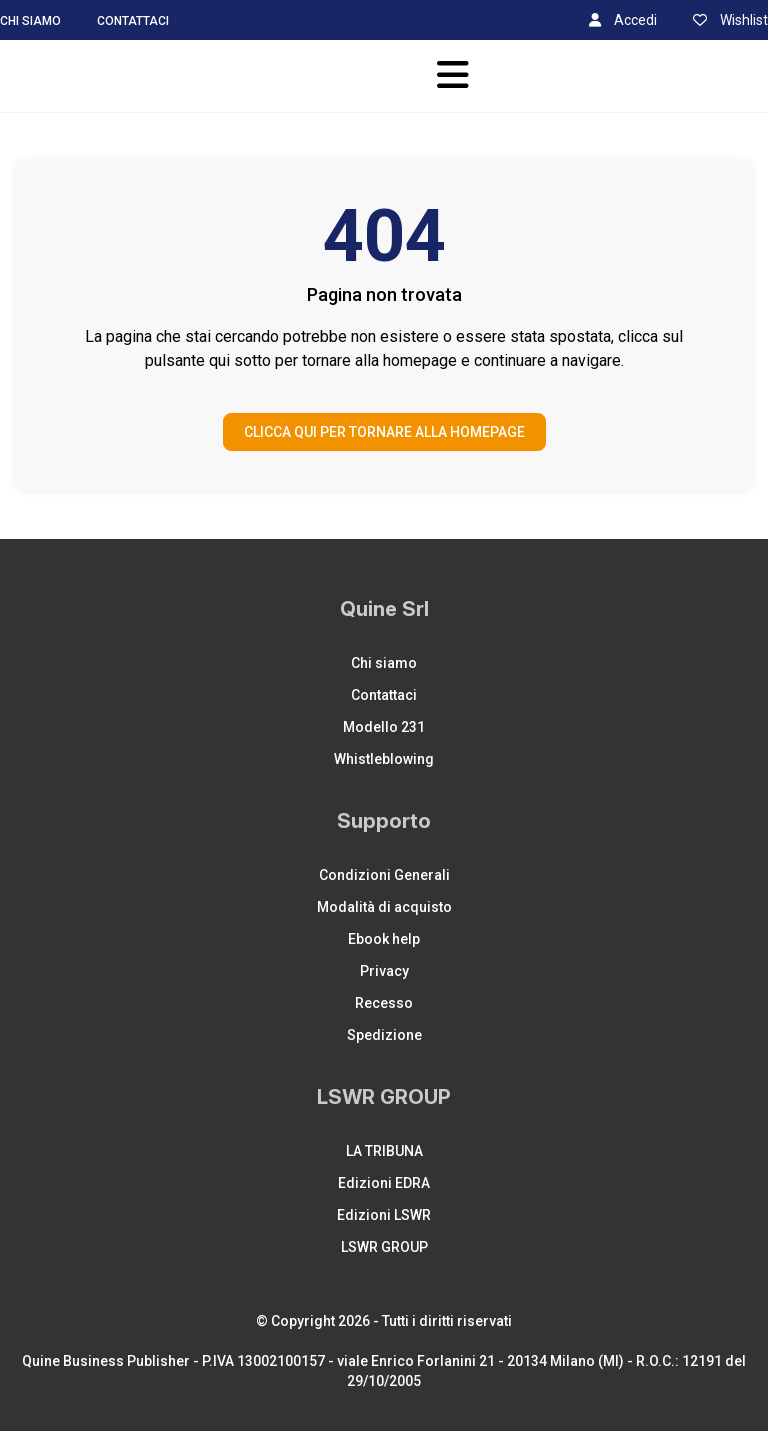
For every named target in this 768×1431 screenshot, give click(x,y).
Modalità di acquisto (384, 907)
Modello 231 (384, 727)
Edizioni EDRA (384, 1183)
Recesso (384, 1003)
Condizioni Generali (384, 875)
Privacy (384, 971)
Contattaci (133, 21)
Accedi (623, 20)
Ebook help (384, 939)
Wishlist (730, 20)
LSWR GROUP (384, 1247)
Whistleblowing (384, 759)
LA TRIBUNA (384, 1151)
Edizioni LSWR (384, 1215)
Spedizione (384, 1035)
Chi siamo (30, 21)
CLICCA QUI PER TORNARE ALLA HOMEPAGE (384, 432)
